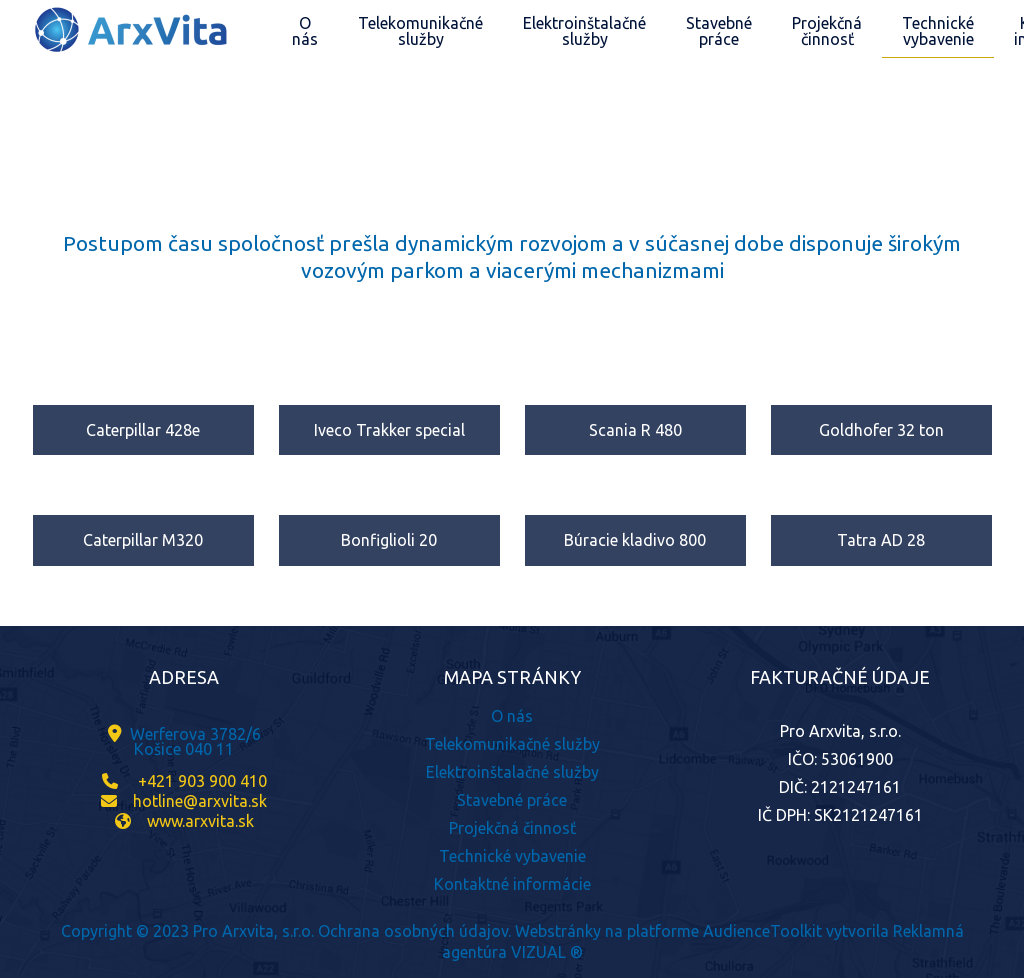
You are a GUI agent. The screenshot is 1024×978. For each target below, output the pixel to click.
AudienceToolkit (762, 931)
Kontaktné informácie (512, 884)
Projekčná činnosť (512, 828)
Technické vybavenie (512, 856)
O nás (512, 716)
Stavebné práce (512, 800)
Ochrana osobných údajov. (414, 931)
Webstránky (558, 931)
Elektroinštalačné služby (512, 772)
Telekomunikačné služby (512, 744)
